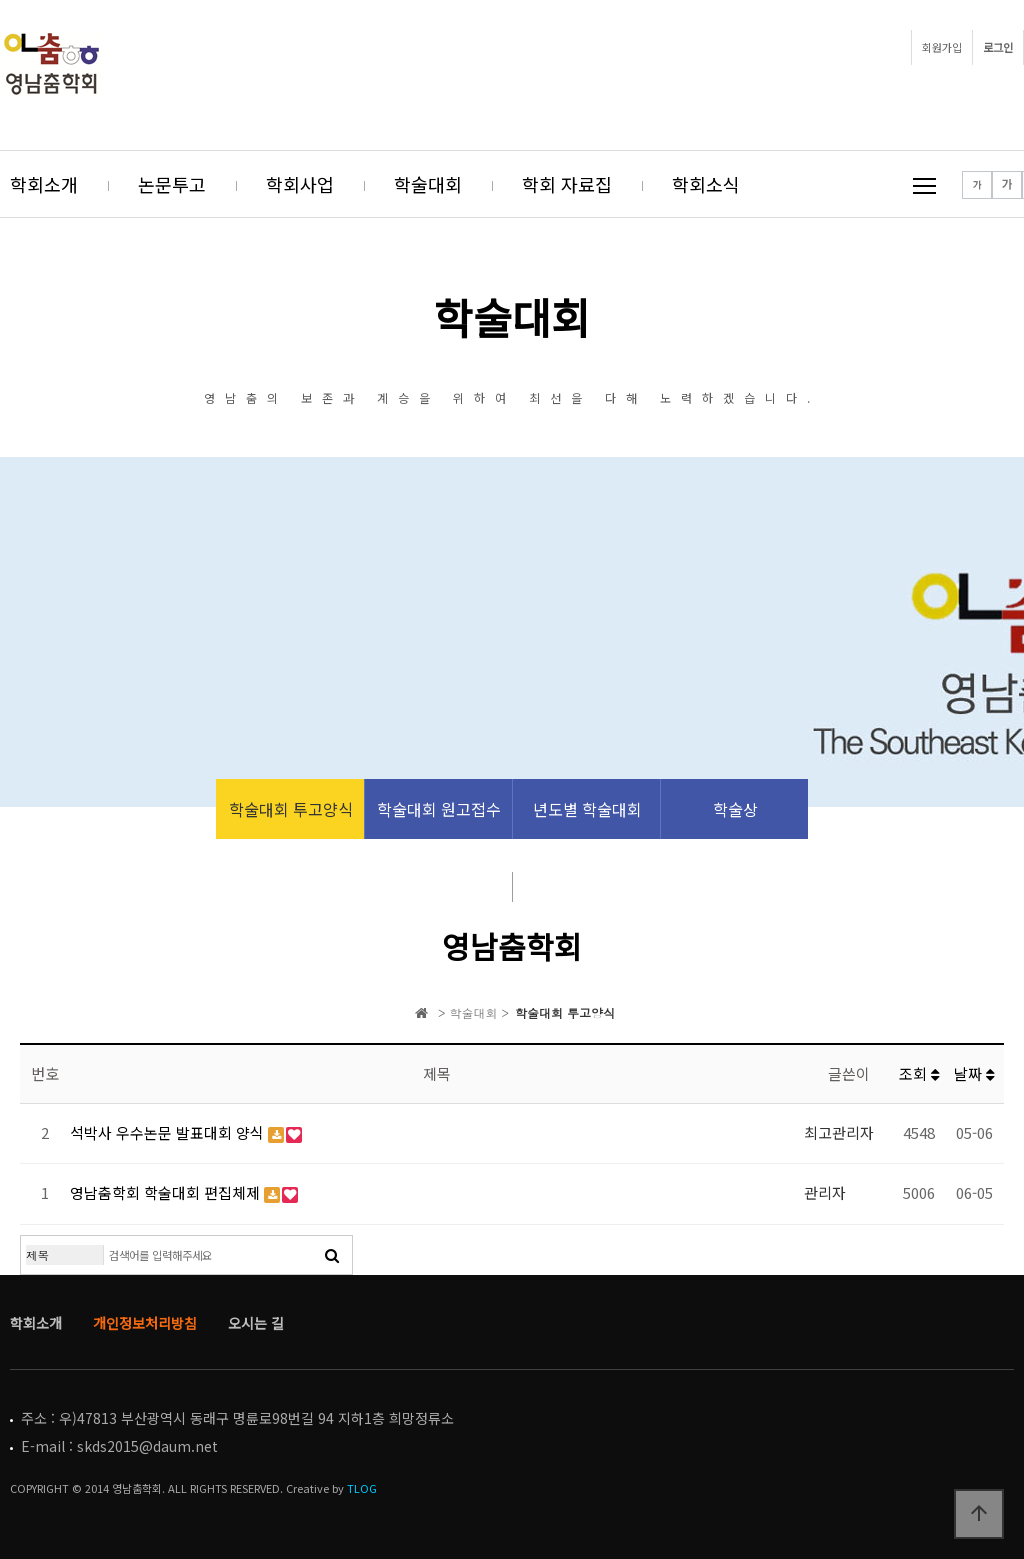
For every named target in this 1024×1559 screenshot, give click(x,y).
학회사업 (300, 184)
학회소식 (706, 184)
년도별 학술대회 (587, 809)
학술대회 (428, 184)
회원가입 (942, 47)
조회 (919, 1073)
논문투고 (172, 184)
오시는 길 (256, 1323)
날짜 (974, 1073)
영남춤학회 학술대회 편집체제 (167, 1192)
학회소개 (44, 184)
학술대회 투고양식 (291, 809)
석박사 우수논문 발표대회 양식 (169, 1132)
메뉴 (924, 186)
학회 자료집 (567, 184)
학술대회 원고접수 (439, 809)
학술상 (735, 809)
